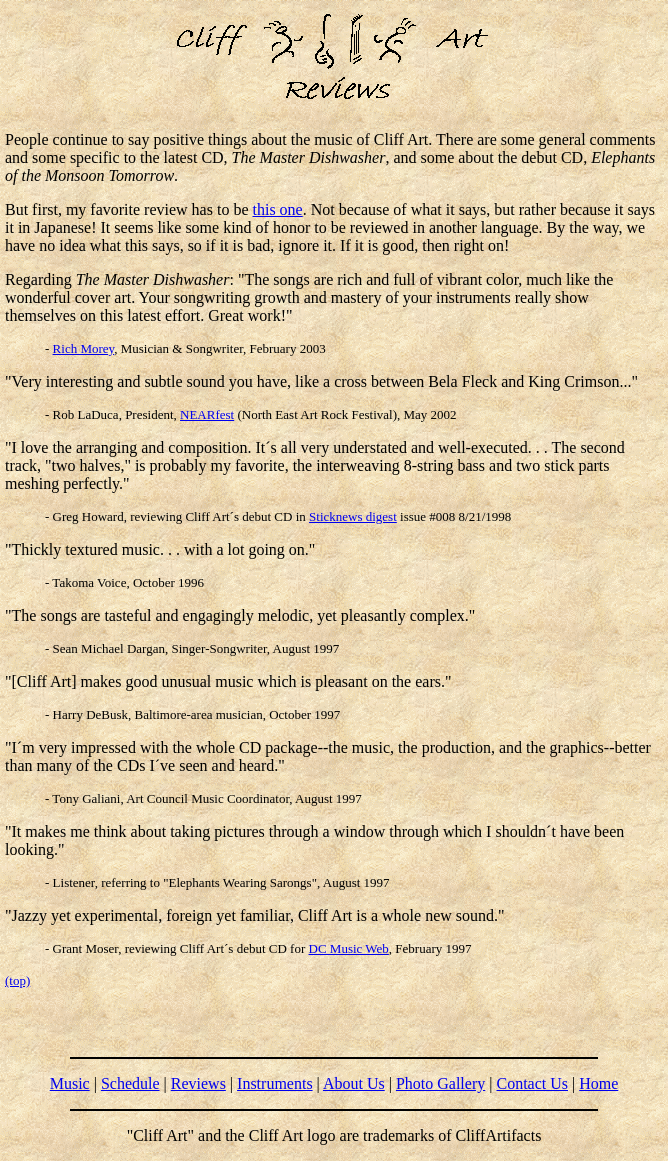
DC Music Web (349, 948)
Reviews (198, 1083)
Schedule (130, 1083)
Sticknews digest (353, 516)
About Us (354, 1083)
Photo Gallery (440, 1083)
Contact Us (532, 1083)
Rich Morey (84, 348)
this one (278, 209)
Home (598, 1083)
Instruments (275, 1083)
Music (70, 1083)
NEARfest (207, 414)
